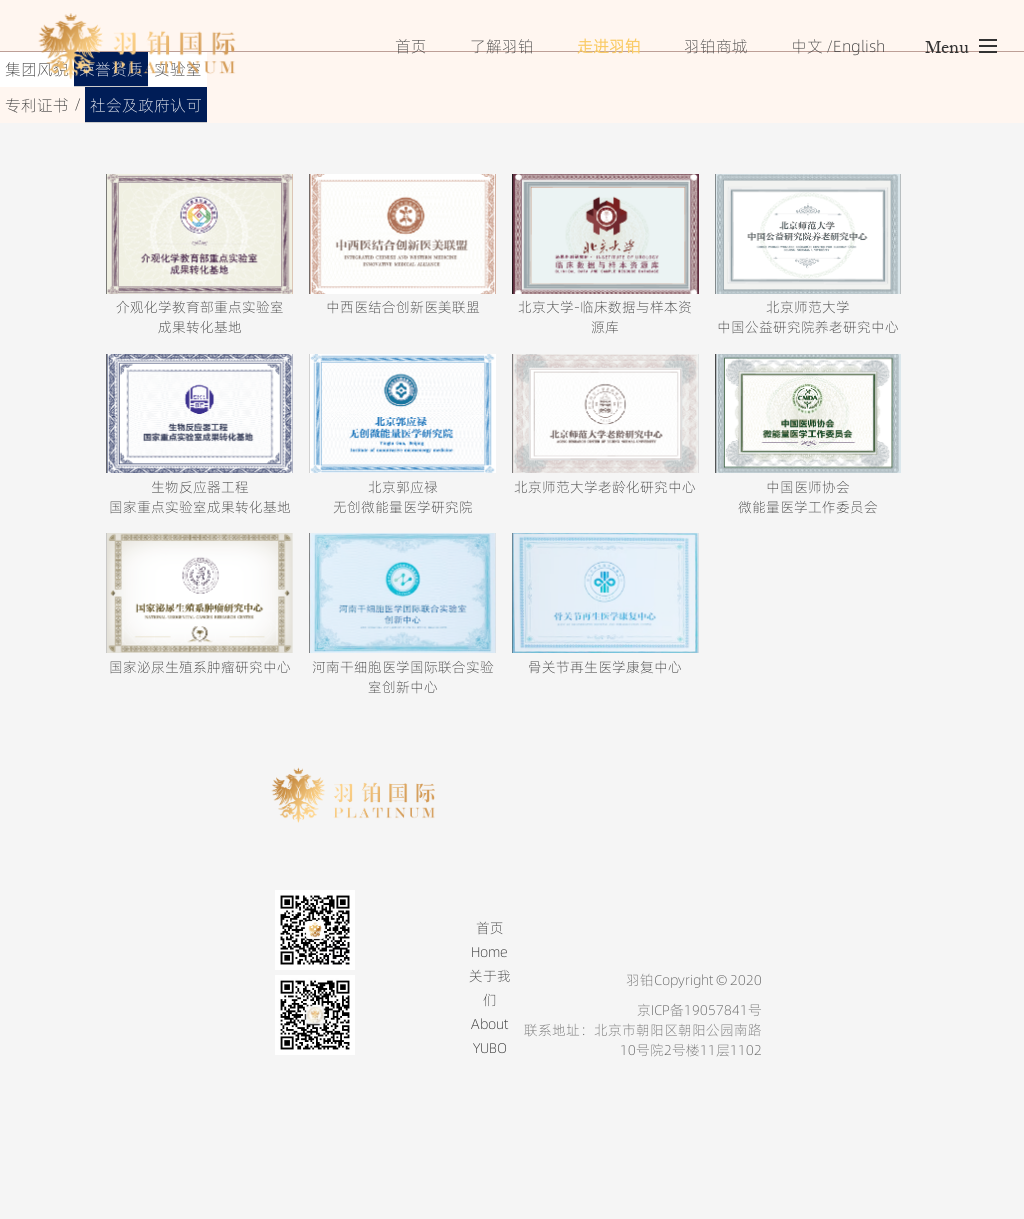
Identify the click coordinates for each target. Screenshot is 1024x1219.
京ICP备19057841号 (699, 1010)
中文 (807, 46)
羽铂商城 (716, 46)
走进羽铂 (609, 46)
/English (855, 46)
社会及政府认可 (146, 105)
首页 (411, 46)
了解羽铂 (502, 46)
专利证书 (37, 105)
